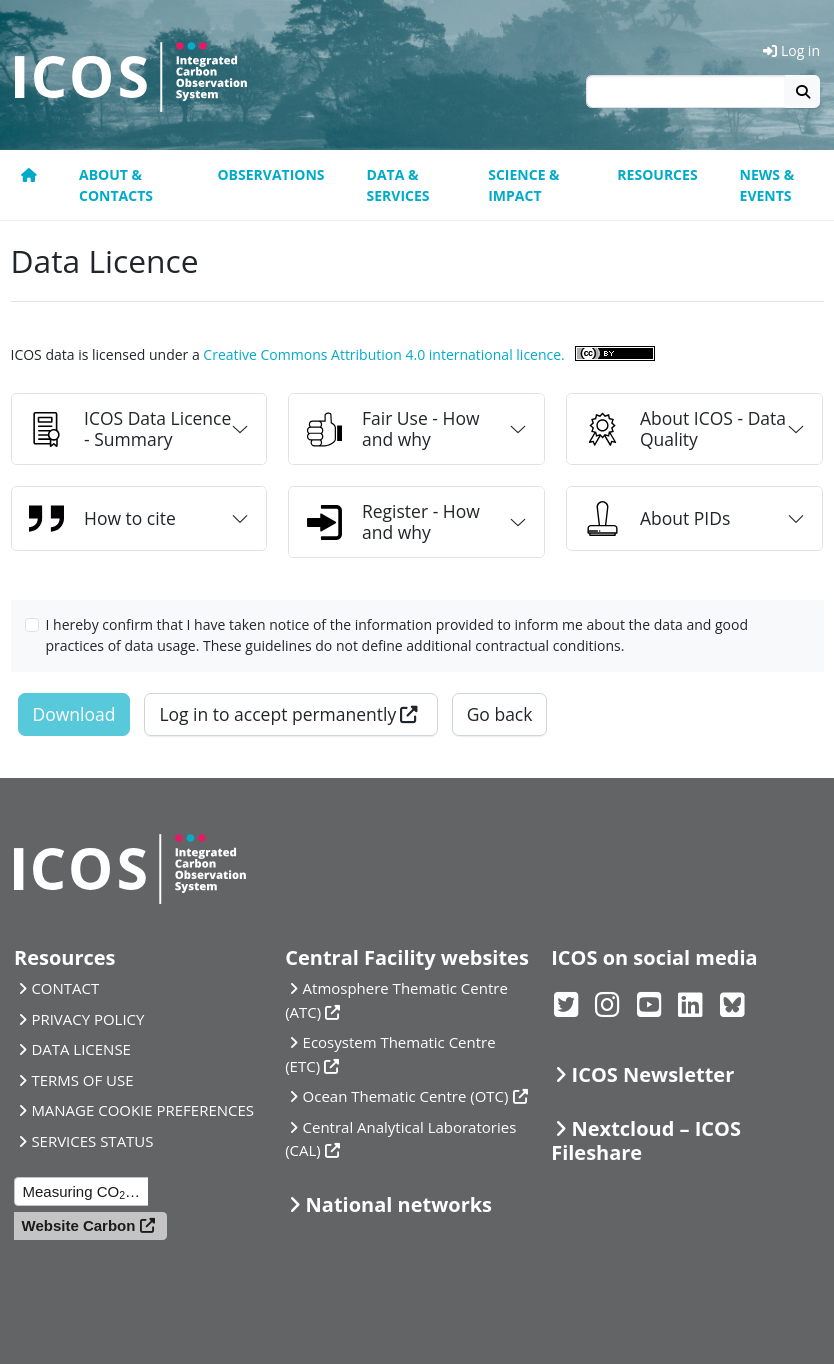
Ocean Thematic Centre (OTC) (406, 1096)
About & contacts (116, 185)
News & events (767, 185)
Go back (500, 714)
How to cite (102, 518)
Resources (657, 174)
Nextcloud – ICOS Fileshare (646, 1140)
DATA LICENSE (81, 1049)
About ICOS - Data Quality (685, 428)
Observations (270, 174)
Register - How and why (393, 521)
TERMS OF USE (82, 1080)
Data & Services (398, 185)
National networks (399, 1204)
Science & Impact (523, 185)
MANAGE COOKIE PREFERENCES (142, 1110)
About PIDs (657, 518)
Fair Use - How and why (393, 428)
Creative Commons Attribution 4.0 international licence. (383, 354)
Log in (791, 50)
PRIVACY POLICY (87, 1019)
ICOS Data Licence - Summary (130, 428)
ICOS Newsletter (653, 1074)
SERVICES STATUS (92, 1141)
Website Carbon (79, 1225)
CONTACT (65, 988)
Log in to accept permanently (277, 714)
